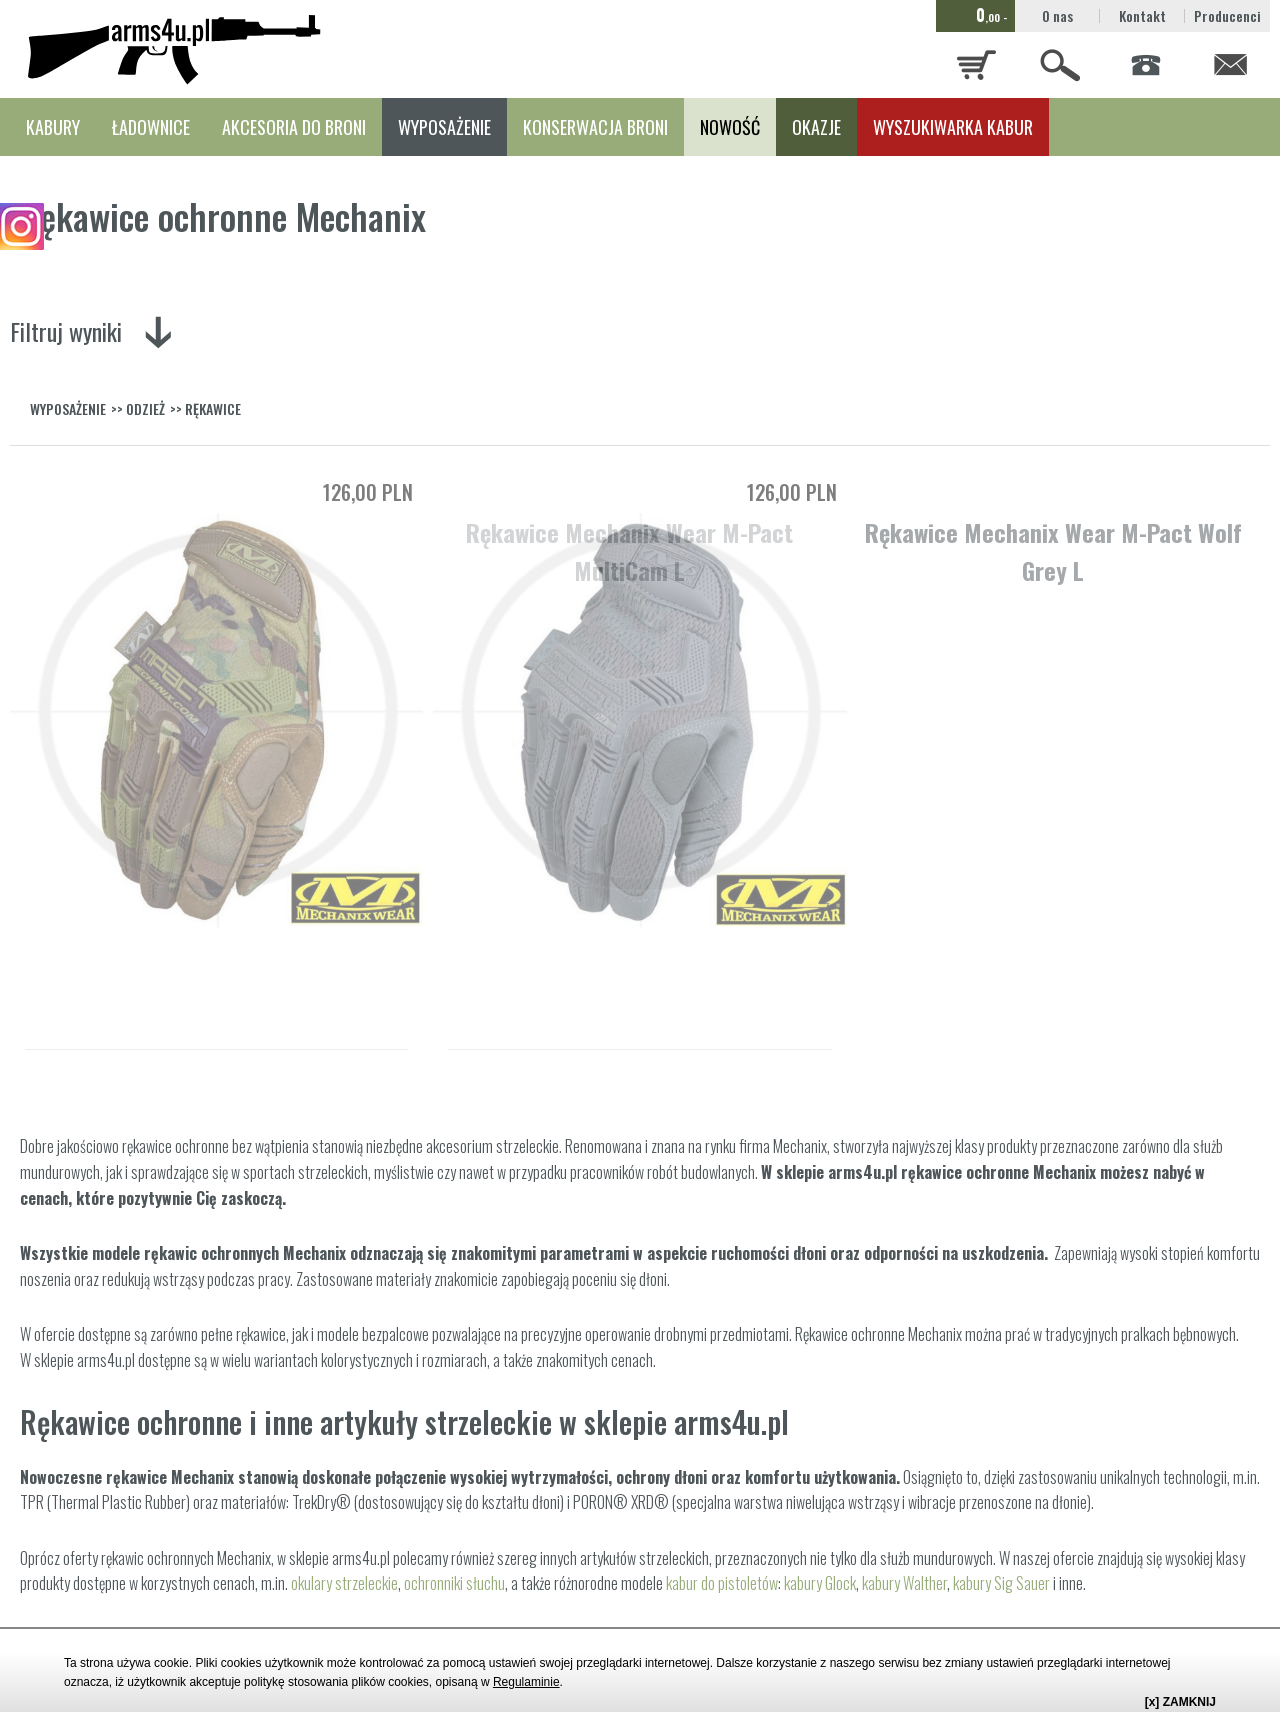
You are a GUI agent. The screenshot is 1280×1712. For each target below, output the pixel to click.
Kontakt (1142, 15)
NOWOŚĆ (730, 127)
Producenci (1227, 15)
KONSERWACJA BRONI (595, 127)
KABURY (53, 127)
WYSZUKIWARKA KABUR (953, 127)
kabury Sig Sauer (1001, 1583)
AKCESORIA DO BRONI (294, 127)
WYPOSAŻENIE (444, 127)
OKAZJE (816, 127)
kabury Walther (904, 1583)
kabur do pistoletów (722, 1583)
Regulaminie (526, 1682)
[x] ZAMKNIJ (1180, 1702)
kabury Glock (820, 1583)
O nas (1057, 15)
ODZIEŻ (145, 408)
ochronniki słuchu (454, 1583)
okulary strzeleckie (344, 1583)
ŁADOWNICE (151, 127)
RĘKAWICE (213, 408)
